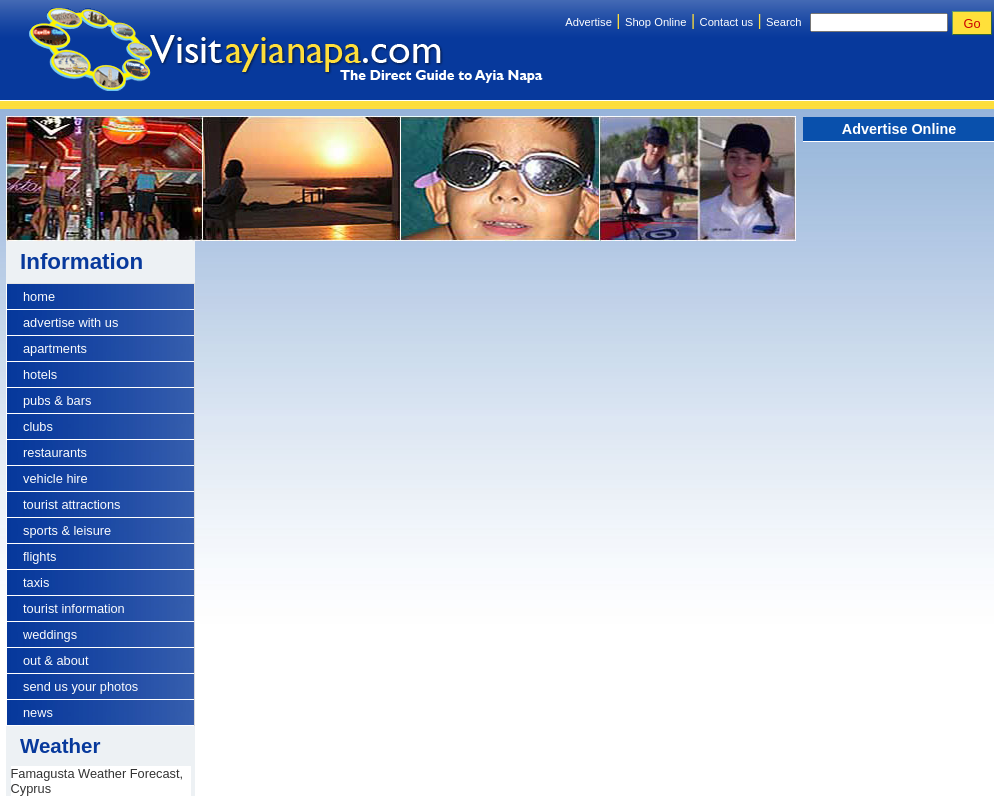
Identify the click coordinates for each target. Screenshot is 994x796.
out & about (55, 660)
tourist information (74, 608)
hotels (40, 374)
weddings (50, 634)
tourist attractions (71, 504)
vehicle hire (55, 478)
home (39, 296)
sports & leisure (67, 530)
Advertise (588, 22)
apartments (55, 348)
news (38, 712)
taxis (36, 582)
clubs (38, 426)
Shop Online (656, 22)
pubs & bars (57, 400)
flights (39, 556)
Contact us (726, 22)
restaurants (55, 452)
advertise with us (70, 322)
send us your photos (80, 686)
